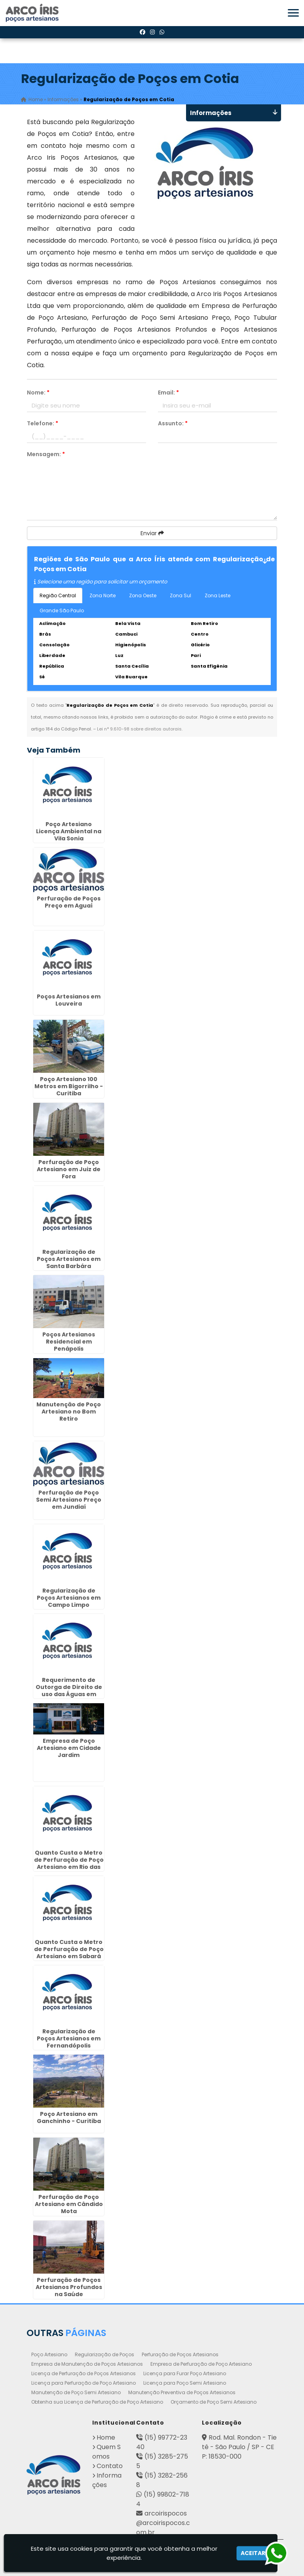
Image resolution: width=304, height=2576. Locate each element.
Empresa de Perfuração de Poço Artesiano (201, 2364)
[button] (293, 13)
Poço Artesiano (49, 2354)
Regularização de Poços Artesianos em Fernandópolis (69, 2038)
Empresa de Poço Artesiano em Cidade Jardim (69, 1748)
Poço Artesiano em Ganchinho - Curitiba (69, 2117)
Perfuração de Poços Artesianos (180, 2354)
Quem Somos (106, 2451)
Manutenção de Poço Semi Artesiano (76, 2392)
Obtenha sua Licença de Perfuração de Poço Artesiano (97, 2402)
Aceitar (253, 2553)
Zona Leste (217, 595)
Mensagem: (46, 454)
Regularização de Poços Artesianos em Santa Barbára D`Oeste (69, 1262)
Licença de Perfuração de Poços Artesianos (83, 2373)
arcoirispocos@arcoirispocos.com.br (163, 2523)
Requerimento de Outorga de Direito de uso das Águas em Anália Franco (69, 1690)
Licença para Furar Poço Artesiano (184, 2373)
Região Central (58, 595)
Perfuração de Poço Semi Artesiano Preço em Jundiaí (68, 1500)
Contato (110, 2465)
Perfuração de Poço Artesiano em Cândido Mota (69, 2204)
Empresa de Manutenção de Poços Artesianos (87, 2364)
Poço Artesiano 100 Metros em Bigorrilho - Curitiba (68, 1086)
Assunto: (173, 423)
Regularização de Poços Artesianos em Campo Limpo (69, 1598)
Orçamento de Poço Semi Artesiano (213, 2402)
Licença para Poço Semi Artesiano (184, 2383)
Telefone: (42, 423)
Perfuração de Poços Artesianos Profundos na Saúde (69, 2287)
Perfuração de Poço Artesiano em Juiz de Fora (69, 1169)
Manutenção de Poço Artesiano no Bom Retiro (68, 1411)
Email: (168, 392)
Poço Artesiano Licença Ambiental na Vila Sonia (68, 831)
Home (106, 2437)
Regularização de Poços (104, 2354)
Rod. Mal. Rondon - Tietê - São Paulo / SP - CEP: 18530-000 (239, 2447)
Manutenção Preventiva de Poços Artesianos (182, 2392)
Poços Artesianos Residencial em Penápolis (68, 1341)
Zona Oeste (142, 595)
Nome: (38, 392)
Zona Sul (180, 595)
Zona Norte (102, 595)
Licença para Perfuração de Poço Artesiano (83, 2383)
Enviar (152, 533)
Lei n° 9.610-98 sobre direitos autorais (139, 729)
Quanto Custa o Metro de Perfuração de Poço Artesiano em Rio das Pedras (69, 1863)
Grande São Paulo (62, 610)
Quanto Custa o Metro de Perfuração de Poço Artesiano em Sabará (69, 1949)
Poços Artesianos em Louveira (69, 1000)
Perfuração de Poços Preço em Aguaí (69, 902)
